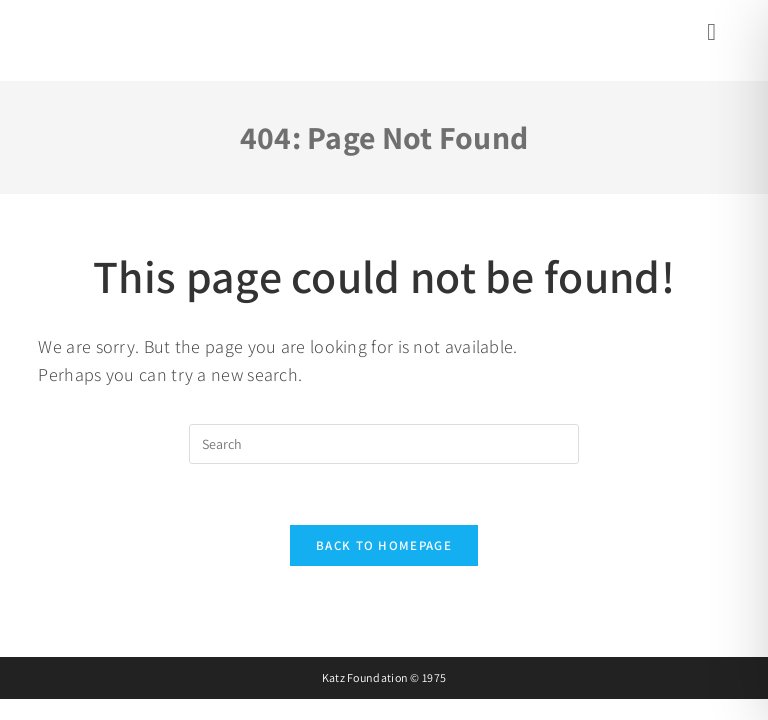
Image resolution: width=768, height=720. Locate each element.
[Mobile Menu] (714, 35)
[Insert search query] (384, 444)
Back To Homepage (384, 545)
